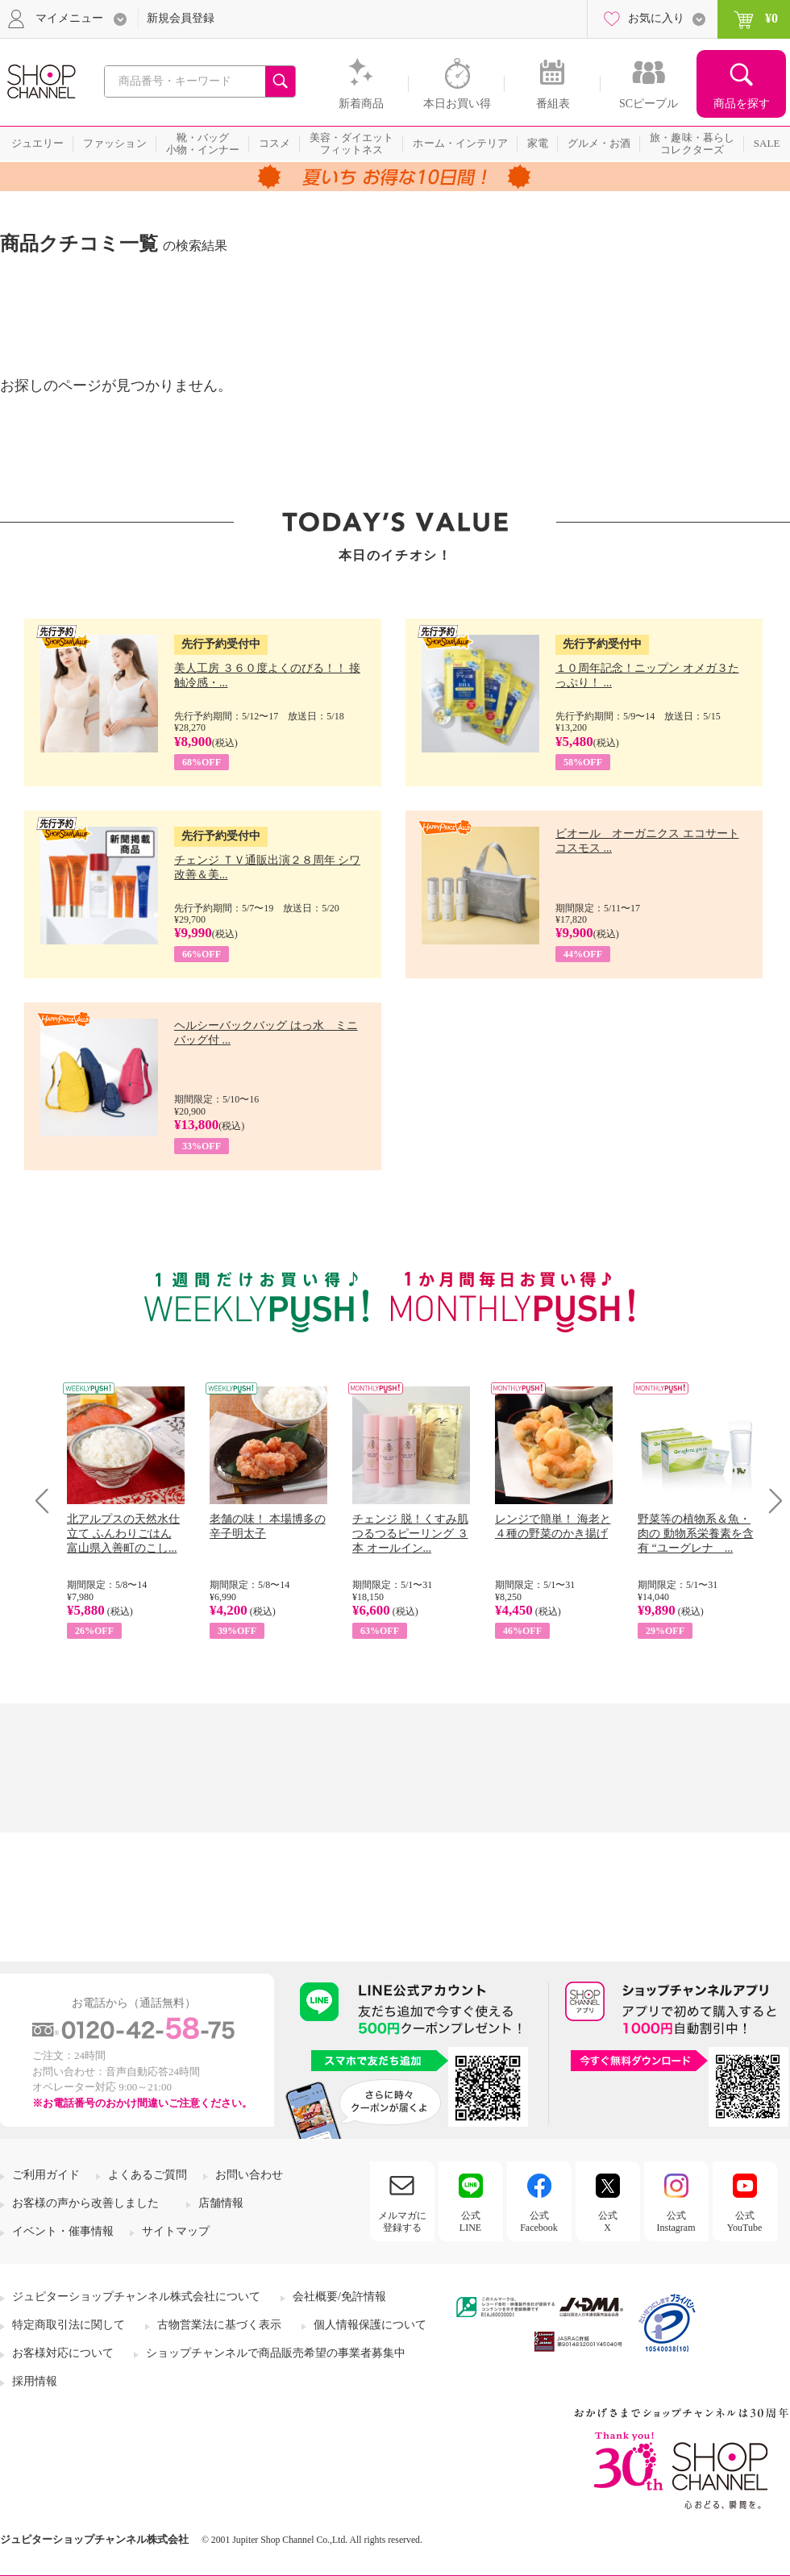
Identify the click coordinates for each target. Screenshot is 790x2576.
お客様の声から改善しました (85, 2203)
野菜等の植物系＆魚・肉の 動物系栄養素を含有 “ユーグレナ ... (696, 1533)
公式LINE (470, 2221)
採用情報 (34, 2381)
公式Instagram (676, 2221)
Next (770, 1500)
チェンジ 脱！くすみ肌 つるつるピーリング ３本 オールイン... (410, 1533)
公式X (607, 2221)
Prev (48, 1500)
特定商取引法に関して (68, 2325)
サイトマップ (176, 2231)
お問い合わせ (249, 2175)
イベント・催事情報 (63, 2231)
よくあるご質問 (147, 2175)
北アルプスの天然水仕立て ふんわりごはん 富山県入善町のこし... (123, 1533)
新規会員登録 (180, 18)
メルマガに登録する (402, 2221)
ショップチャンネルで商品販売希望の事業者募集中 (275, 2353)
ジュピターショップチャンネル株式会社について (136, 2296)
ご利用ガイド (46, 2175)
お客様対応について (63, 2353)
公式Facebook (539, 2221)
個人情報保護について (370, 2325)
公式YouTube (745, 2221)
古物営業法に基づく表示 (219, 2325)
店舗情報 (220, 2203)
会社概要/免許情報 (339, 2296)
